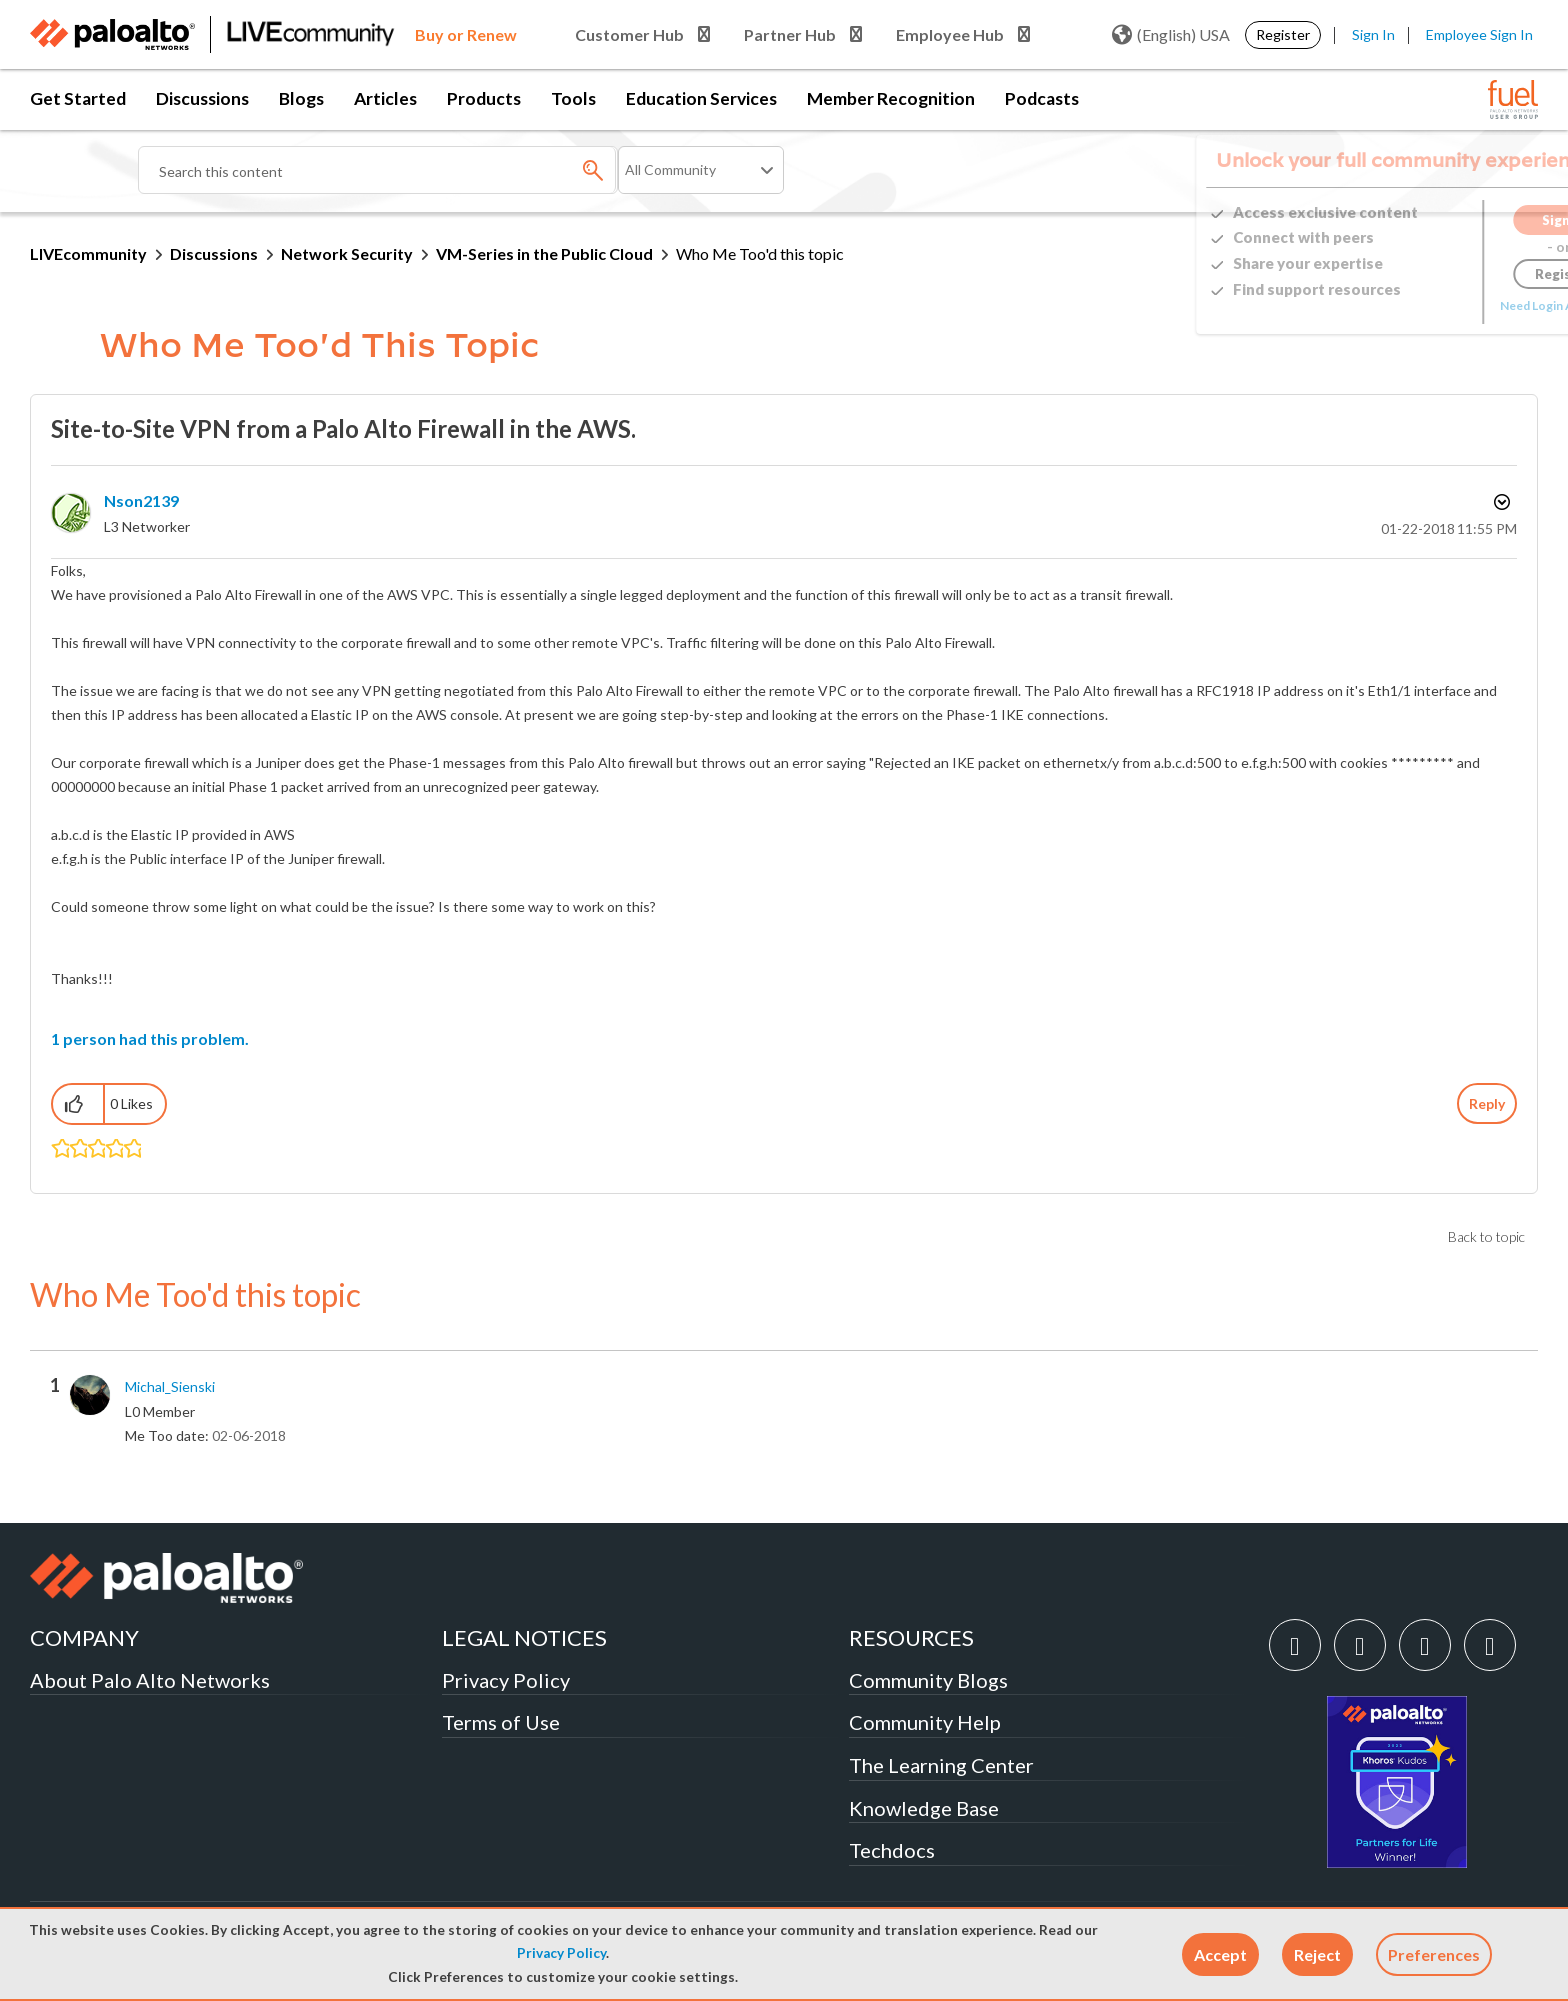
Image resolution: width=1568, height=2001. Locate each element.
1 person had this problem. (150, 1038)
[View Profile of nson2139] (141, 500)
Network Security (347, 253)
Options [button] (1500, 502)
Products (484, 98)
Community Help (925, 1722)
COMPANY (84, 1637)
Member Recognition (891, 98)
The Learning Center (941, 1765)
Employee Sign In (1479, 34)
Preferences (1434, 1954)
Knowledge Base (924, 1808)
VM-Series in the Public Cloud (544, 253)
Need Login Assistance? (1448, 305)
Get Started (78, 98)
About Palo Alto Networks (150, 1680)
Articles (385, 98)
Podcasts (1042, 98)
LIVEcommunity (88, 253)
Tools (573, 98)
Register (1283, 34)
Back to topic (1486, 1236)
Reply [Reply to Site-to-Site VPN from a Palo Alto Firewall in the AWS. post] (1487, 1103)
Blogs (301, 98)
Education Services (701, 98)
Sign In (1373, 34)
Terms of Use (501, 1722)
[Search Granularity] (701, 170)
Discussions (202, 98)
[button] (1220, 1954)
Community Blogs (928, 1680)
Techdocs (892, 1850)
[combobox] (378, 170)
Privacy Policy (561, 1953)
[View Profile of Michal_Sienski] (170, 1387)
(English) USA (1171, 35)
